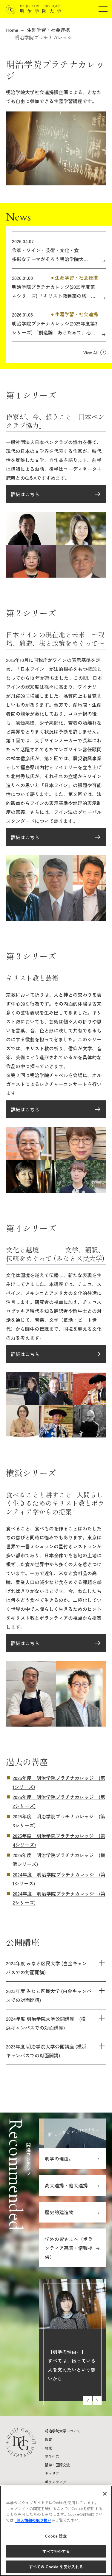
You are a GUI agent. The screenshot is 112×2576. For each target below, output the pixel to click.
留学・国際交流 (57, 2464)
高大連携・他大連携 (66, 2185)
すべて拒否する (56, 2551)
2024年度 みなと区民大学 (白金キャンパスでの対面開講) (46, 1968)
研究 (48, 2447)
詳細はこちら (25, 494)
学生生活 (52, 2456)
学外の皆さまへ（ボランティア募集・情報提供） (69, 2247)
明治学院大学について (63, 2430)
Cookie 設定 (56, 2536)
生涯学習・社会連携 (48, 29)
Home (12, 29)
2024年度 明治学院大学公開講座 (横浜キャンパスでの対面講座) (46, 2023)
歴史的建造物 (59, 2212)
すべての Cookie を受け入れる (56, 2566)
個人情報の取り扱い (33, 2520)
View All (90, 353)
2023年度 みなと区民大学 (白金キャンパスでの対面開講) (48, 1995)
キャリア (52, 2473)
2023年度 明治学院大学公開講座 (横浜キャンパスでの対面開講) (46, 2051)
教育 (48, 2439)
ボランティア (55, 2481)
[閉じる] (104, 2493)
